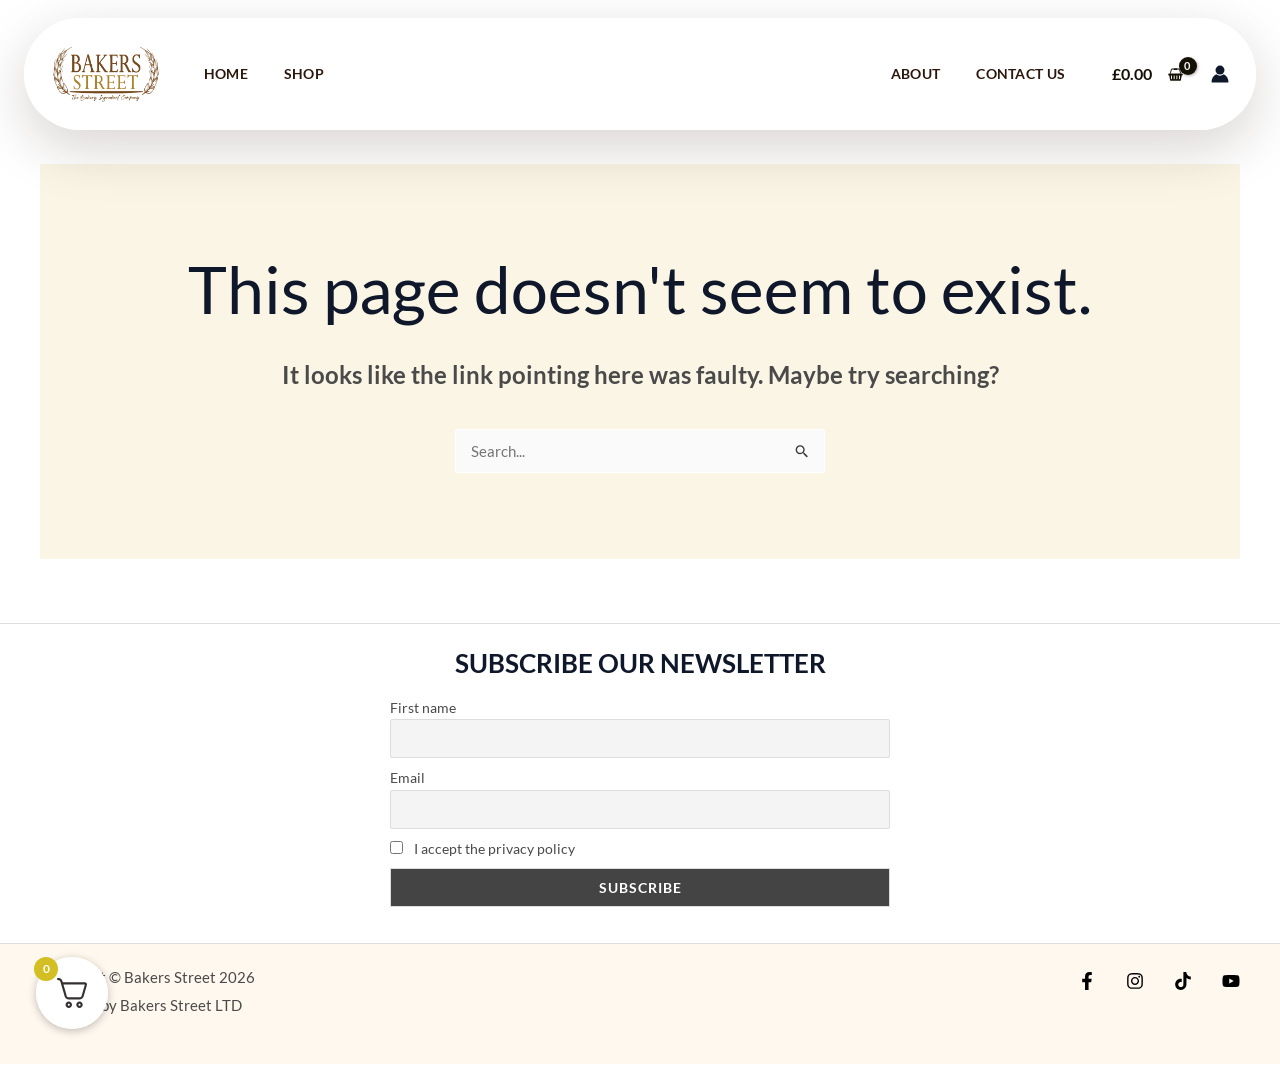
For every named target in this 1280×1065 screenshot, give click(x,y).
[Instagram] (1145, 982)
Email (407, 778)
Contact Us (1020, 73)
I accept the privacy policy (482, 849)
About (916, 73)
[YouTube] (1231, 982)
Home (226, 73)
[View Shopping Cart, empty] (1147, 74)
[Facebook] (1102, 982)
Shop (304, 73)
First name (423, 708)
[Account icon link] (1220, 74)
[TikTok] (1188, 982)
